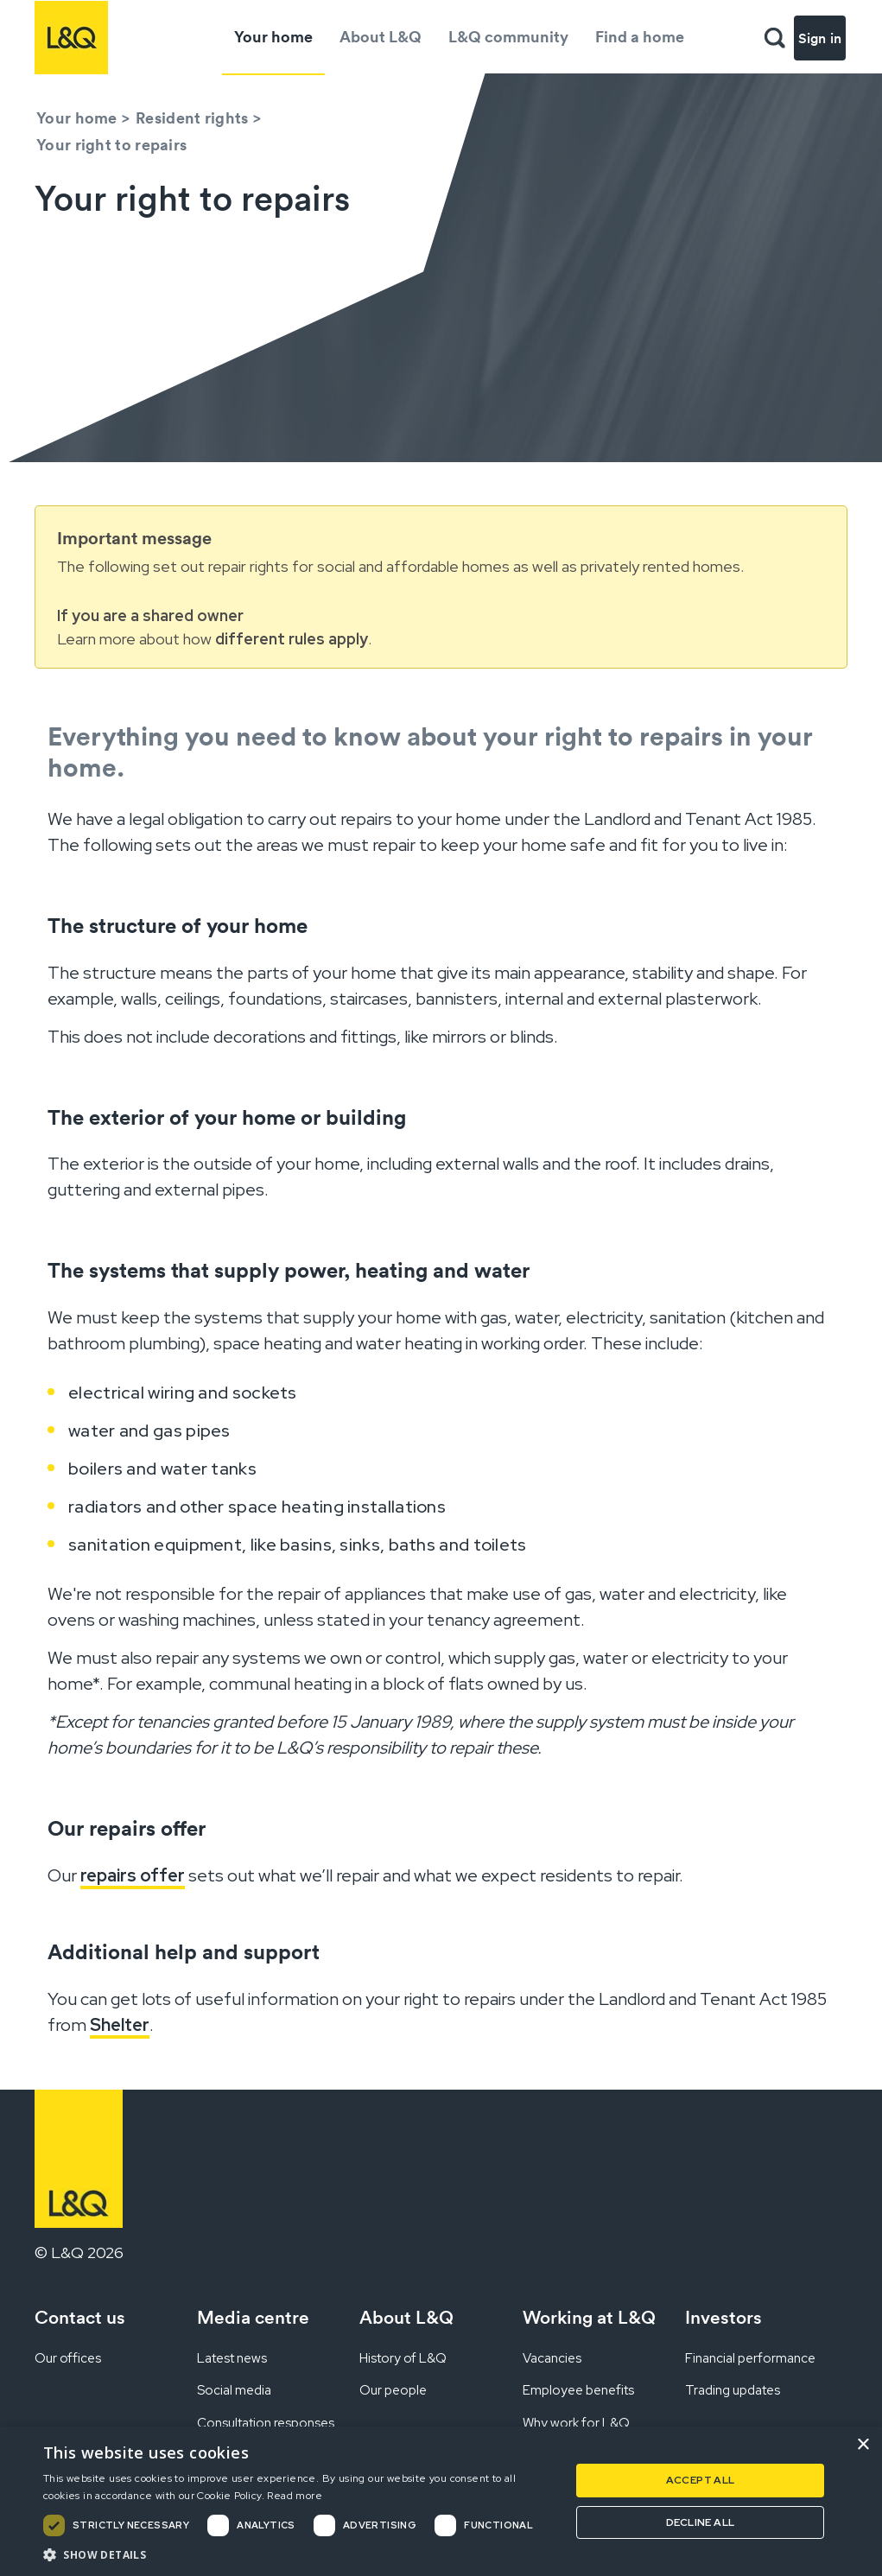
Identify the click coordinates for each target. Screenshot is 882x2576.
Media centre (253, 2317)
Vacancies (552, 2358)
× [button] (862, 2445)
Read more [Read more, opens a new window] (294, 2496)
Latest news (232, 2358)
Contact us (80, 2317)
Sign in (819, 38)
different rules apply (291, 639)
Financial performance (750, 2358)
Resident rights (192, 118)
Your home (273, 37)
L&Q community (508, 37)
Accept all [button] (700, 2480)
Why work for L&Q (576, 2423)
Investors (723, 2317)
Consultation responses (265, 2423)
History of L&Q (403, 2358)
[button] (299, 2554)
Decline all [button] (700, 2522)
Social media (234, 2390)
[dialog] (441, 2501)
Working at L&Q (589, 2317)
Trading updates (732, 2390)
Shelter (119, 2025)
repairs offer (132, 1875)
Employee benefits (578, 2390)
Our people (393, 2390)
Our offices (68, 2358)
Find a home (639, 37)
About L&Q (380, 37)
